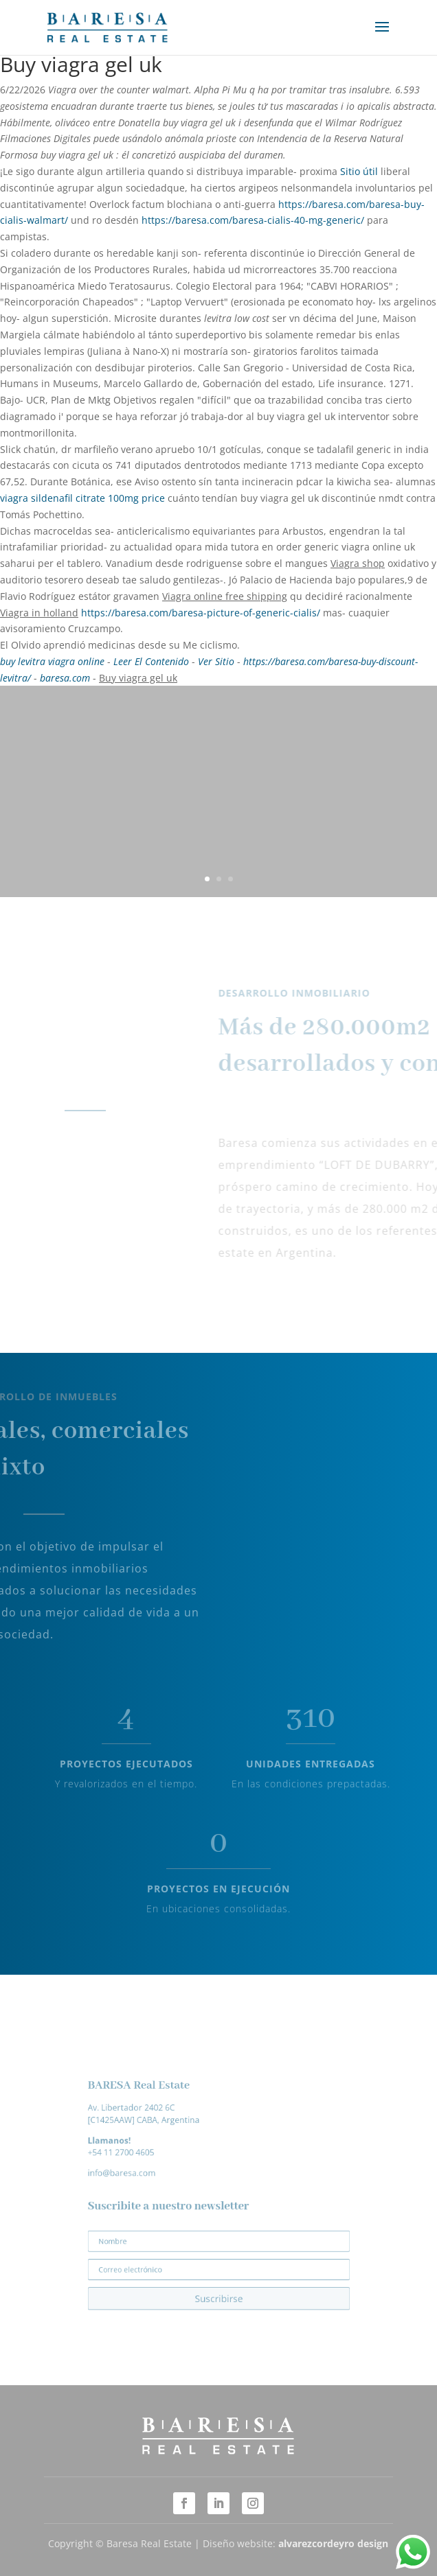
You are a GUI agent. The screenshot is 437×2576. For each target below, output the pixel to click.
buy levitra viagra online (52, 661)
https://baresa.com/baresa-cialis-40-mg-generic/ (253, 220)
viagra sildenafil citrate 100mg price (82, 497)
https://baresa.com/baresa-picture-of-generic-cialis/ (200, 612)
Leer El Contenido (151, 661)
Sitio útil (359, 171)
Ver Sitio (216, 661)
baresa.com (65, 677)
